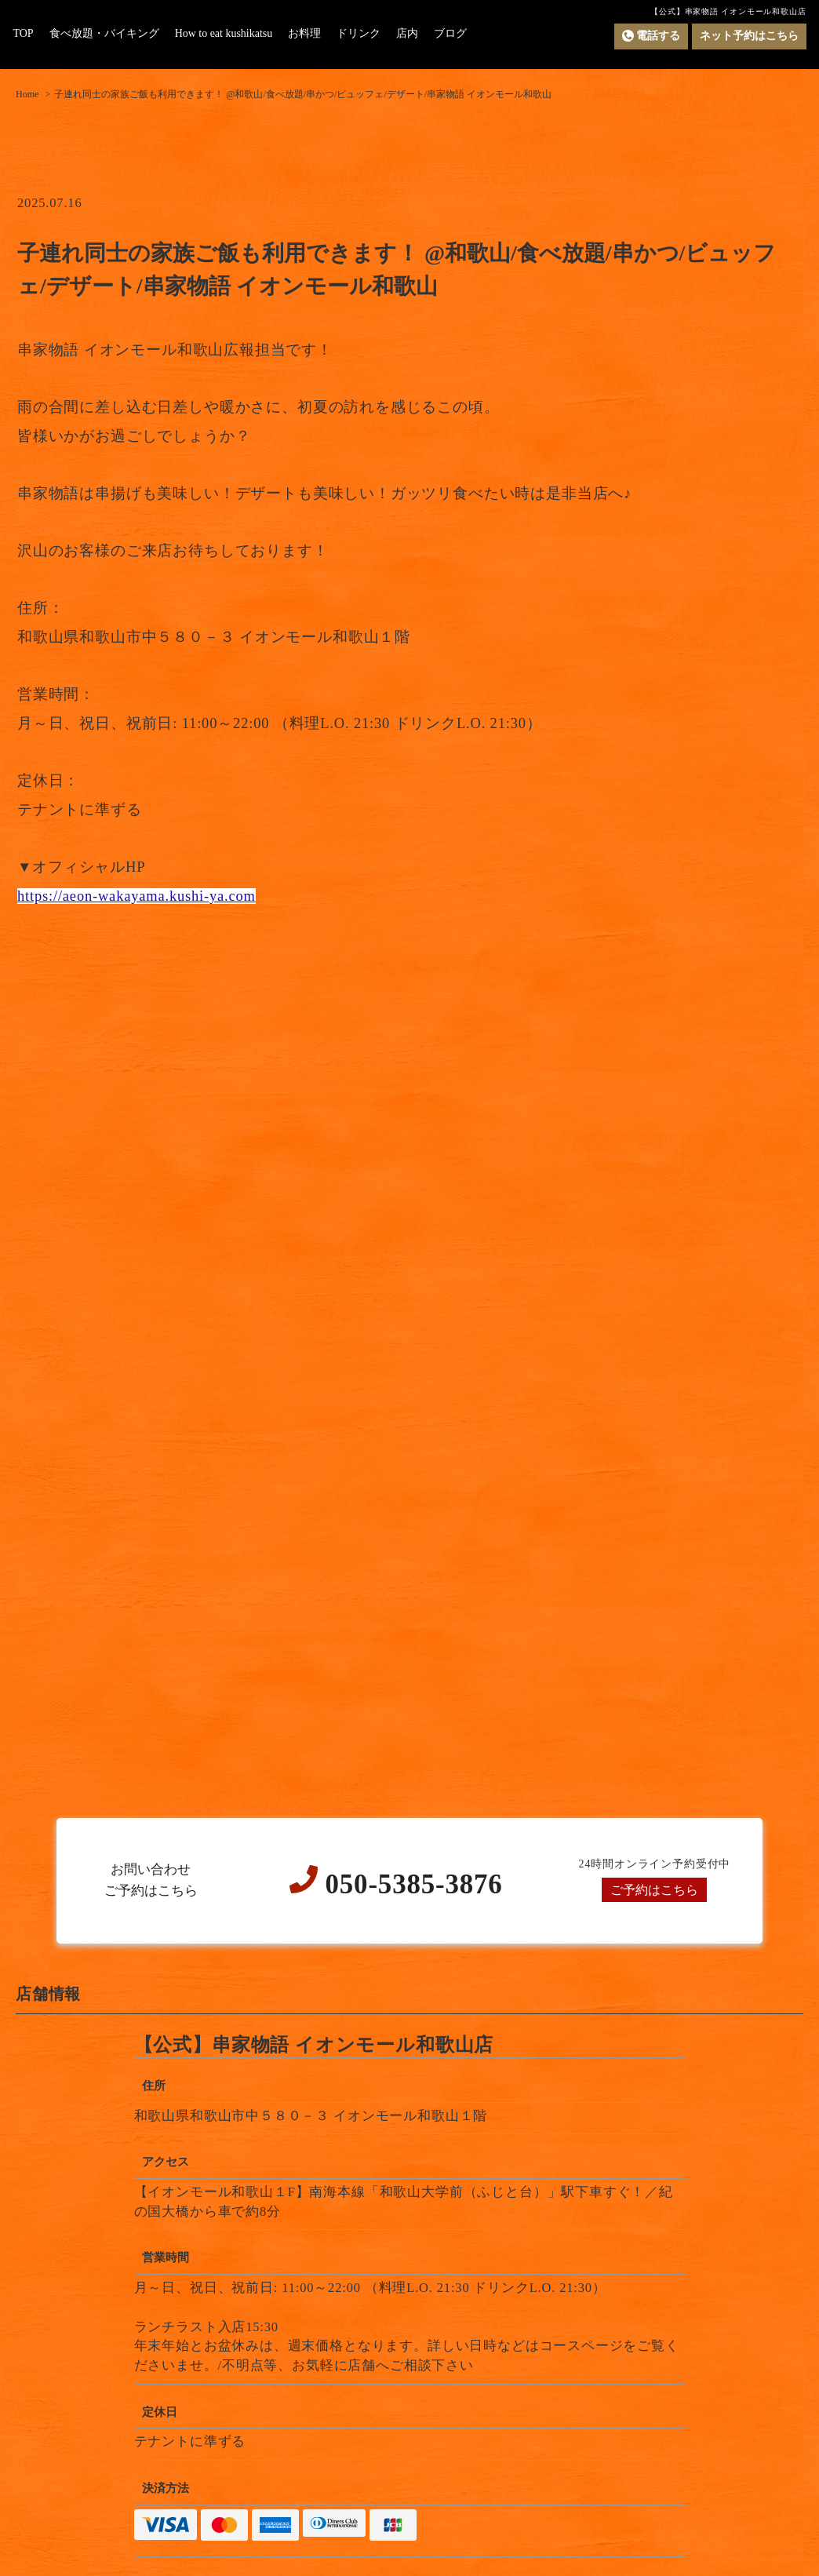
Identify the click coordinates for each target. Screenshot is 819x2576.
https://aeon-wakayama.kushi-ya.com (136, 896)
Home (27, 94)
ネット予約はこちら (749, 36)
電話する (651, 36)
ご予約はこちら (654, 1889)
